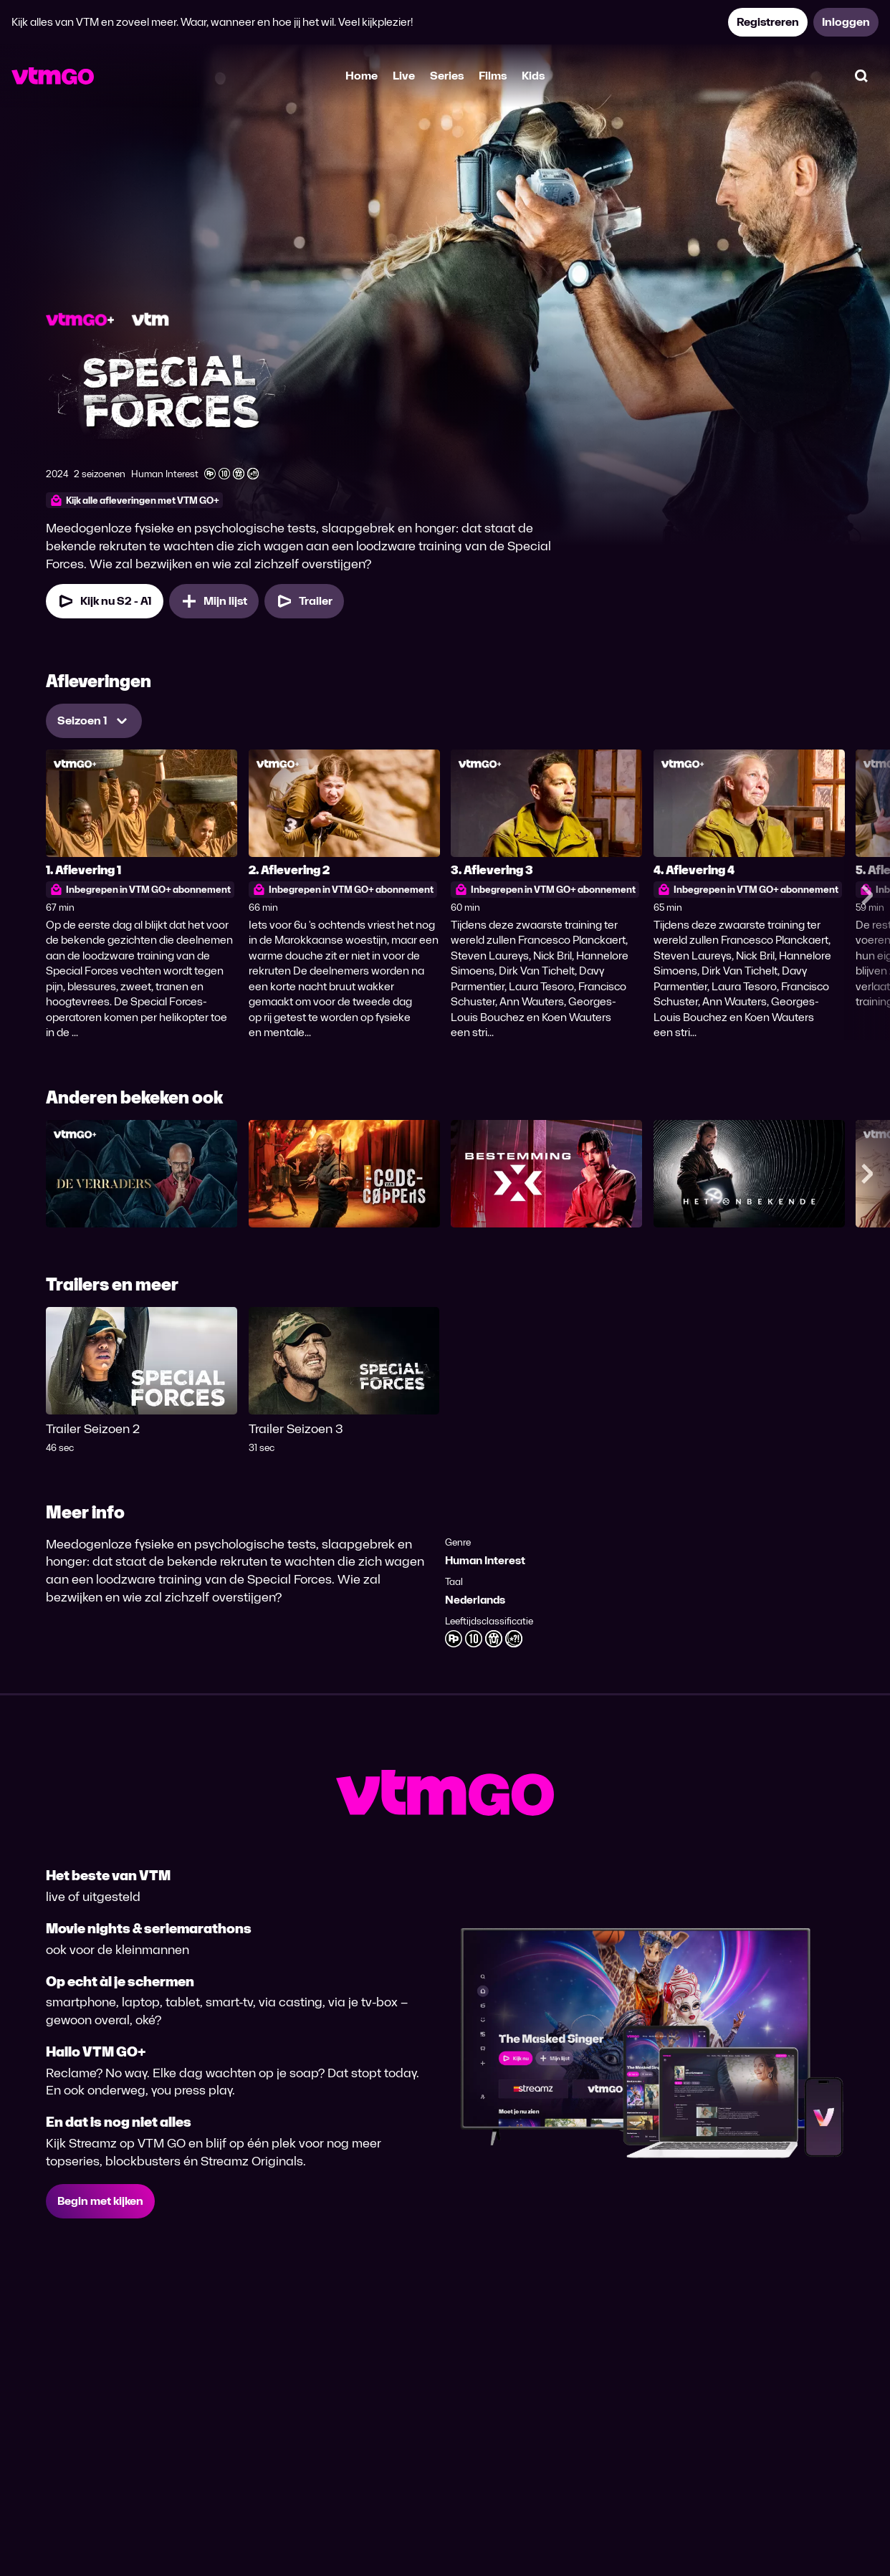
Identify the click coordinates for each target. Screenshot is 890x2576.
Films (493, 75)
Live (404, 75)
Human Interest (485, 1560)
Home (361, 75)
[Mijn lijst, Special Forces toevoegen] (214, 601)
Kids (533, 75)
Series (447, 75)
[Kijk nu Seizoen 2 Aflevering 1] (104, 601)
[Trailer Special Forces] (304, 601)
